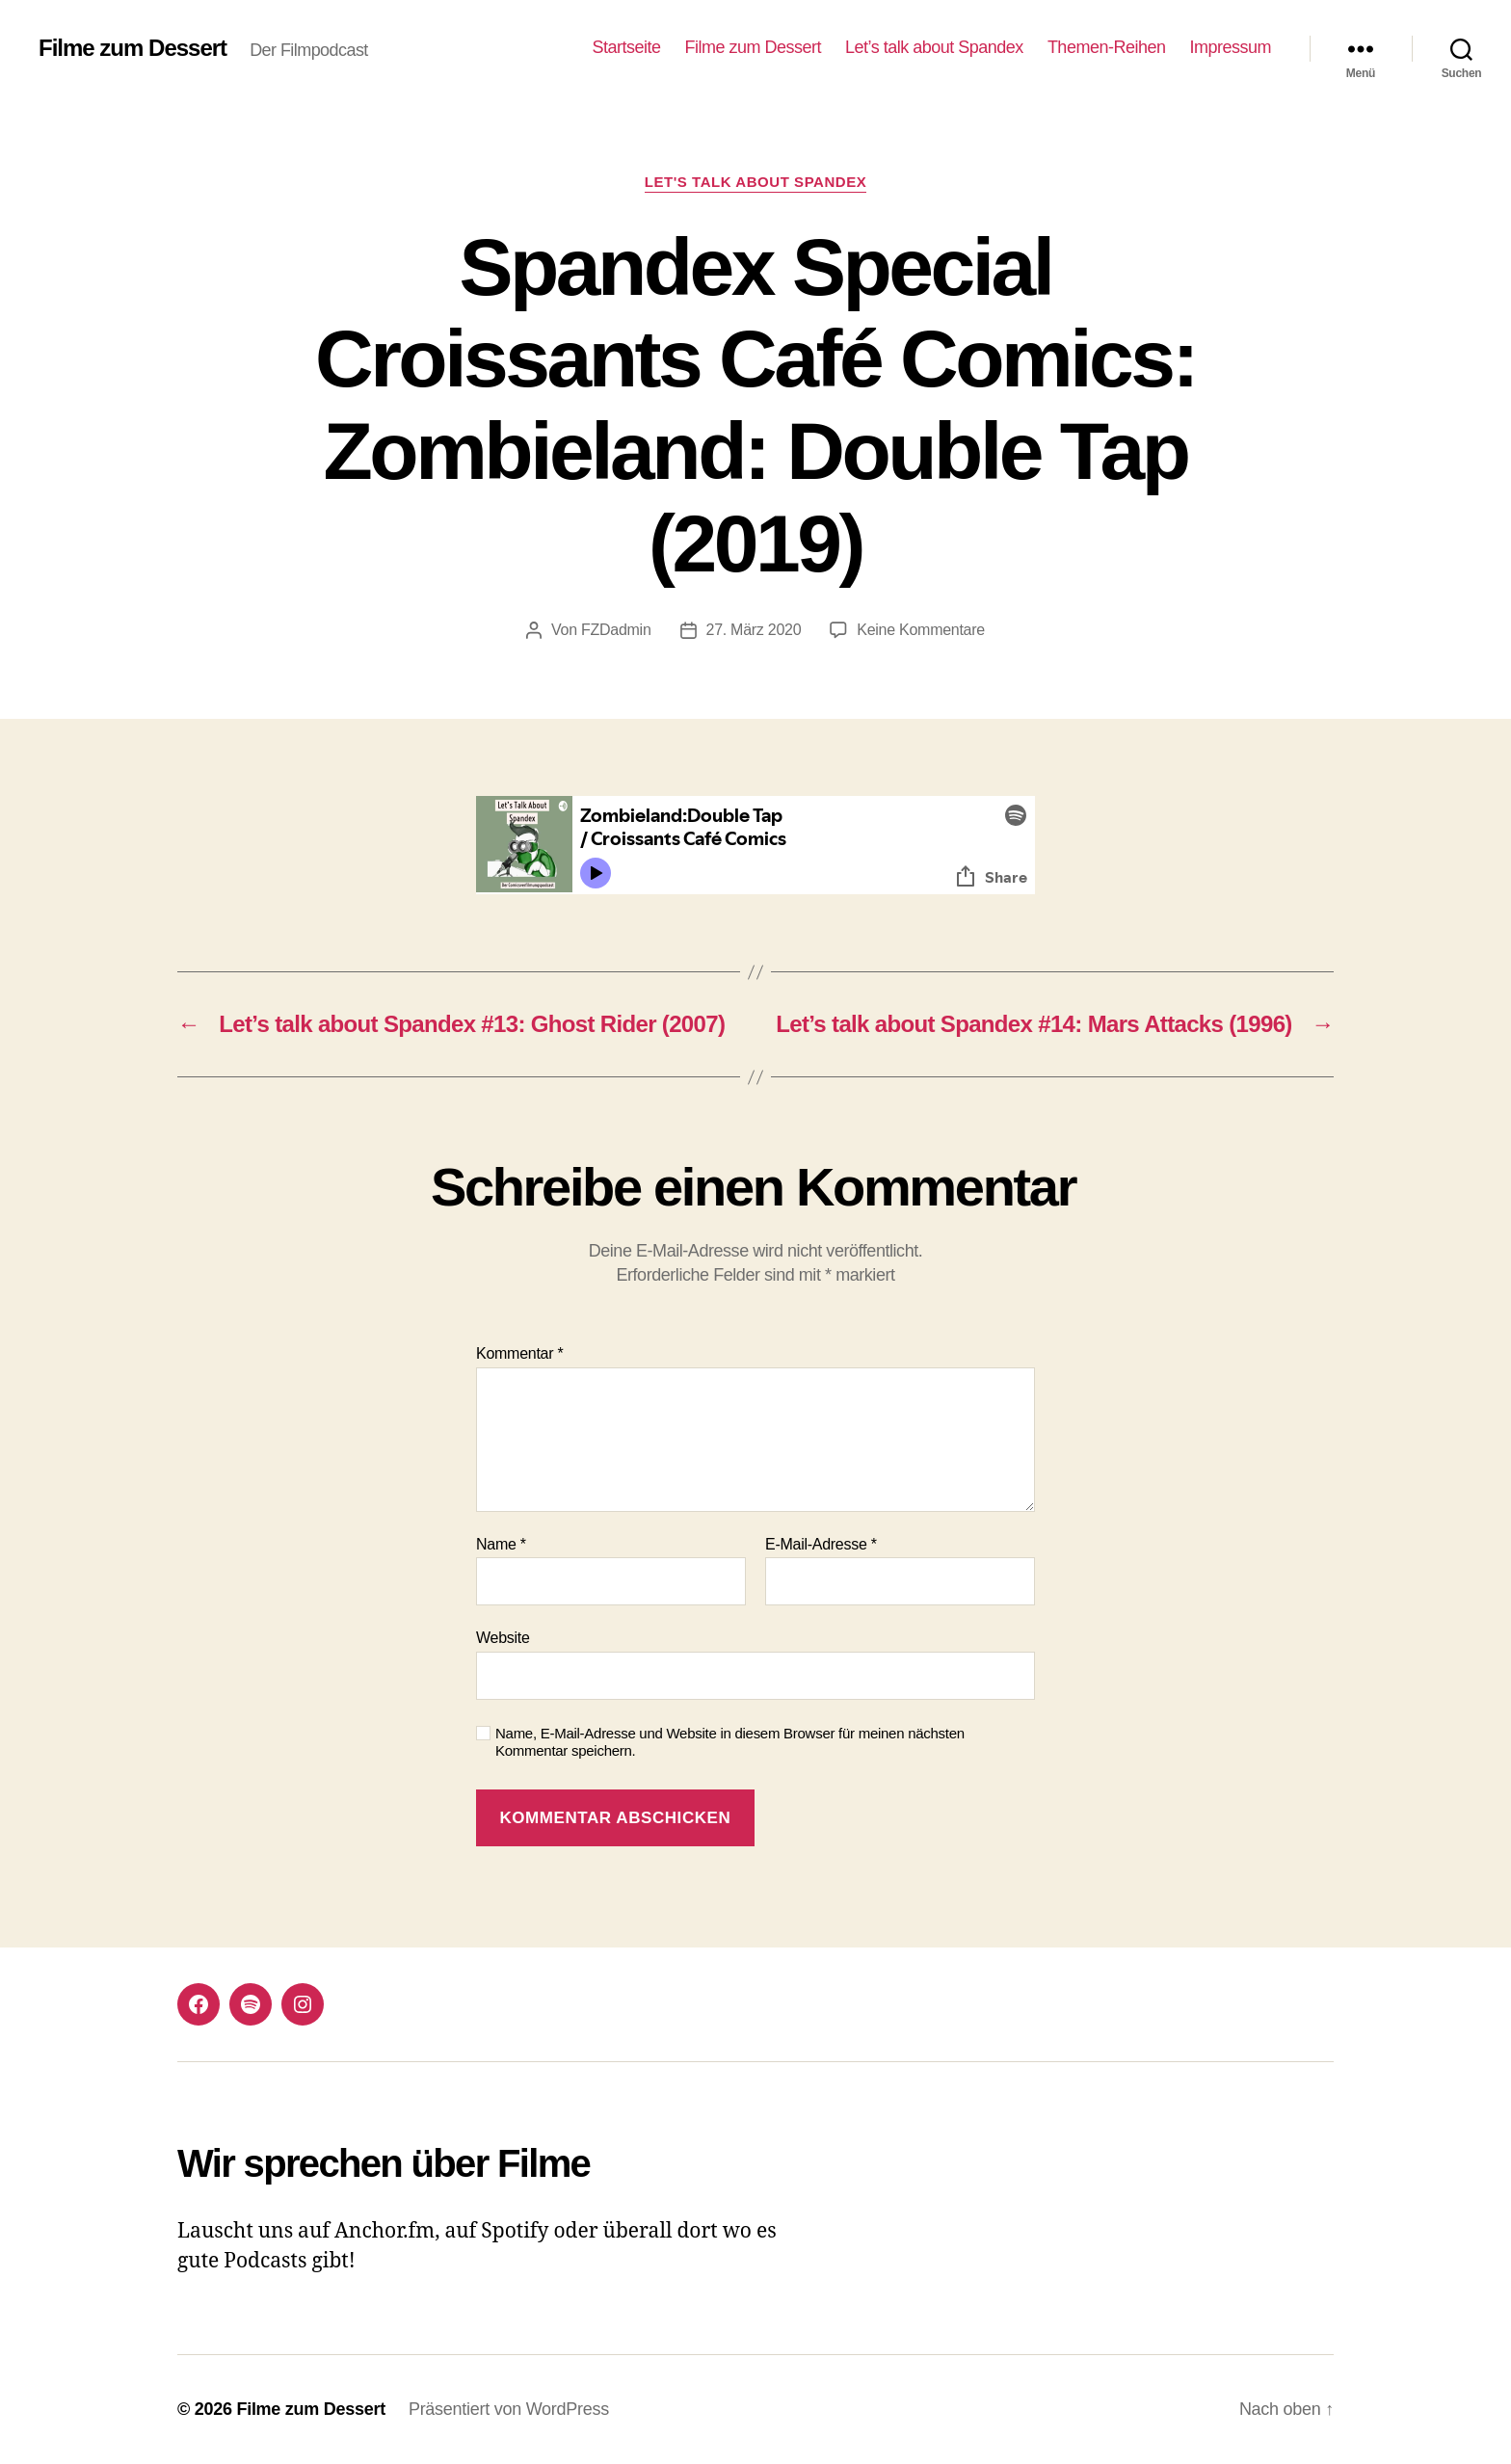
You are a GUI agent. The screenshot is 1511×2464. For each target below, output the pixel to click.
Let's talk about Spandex (756, 181)
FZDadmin (616, 630)
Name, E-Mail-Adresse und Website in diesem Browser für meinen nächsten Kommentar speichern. (730, 1742)
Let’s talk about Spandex (934, 47)
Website (503, 1637)
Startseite (626, 47)
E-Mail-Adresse (821, 1544)
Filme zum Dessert (132, 48)
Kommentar (519, 1353)
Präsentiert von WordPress (509, 2409)
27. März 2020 (754, 630)
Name (501, 1544)
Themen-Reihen (1106, 47)
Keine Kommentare (921, 630)
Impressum (1230, 47)
